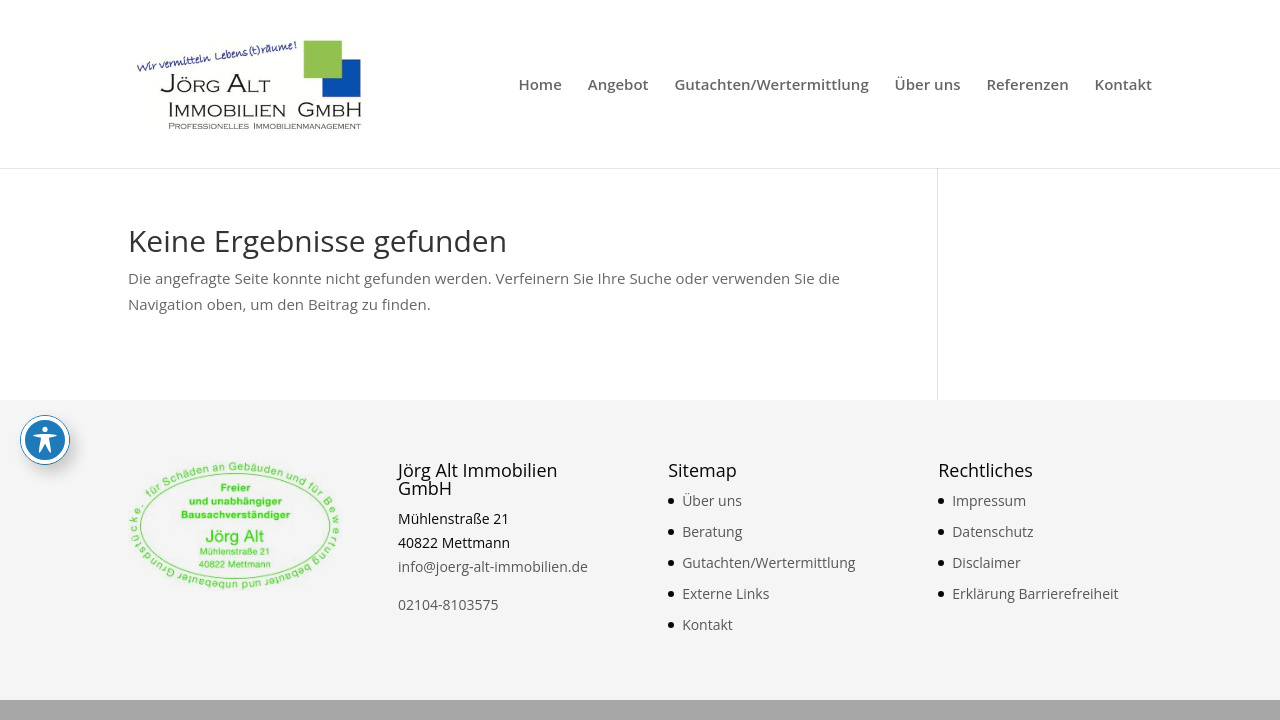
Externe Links (725, 593)
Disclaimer (986, 562)
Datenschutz (992, 531)
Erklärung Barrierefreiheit (1035, 593)
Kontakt (1123, 85)
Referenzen (1027, 85)
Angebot (618, 85)
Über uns (928, 85)
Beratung (712, 531)
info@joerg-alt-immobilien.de (493, 566)
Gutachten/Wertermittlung (771, 85)
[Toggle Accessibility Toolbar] (45, 270)
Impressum (989, 500)
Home (539, 85)
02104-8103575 (448, 604)
